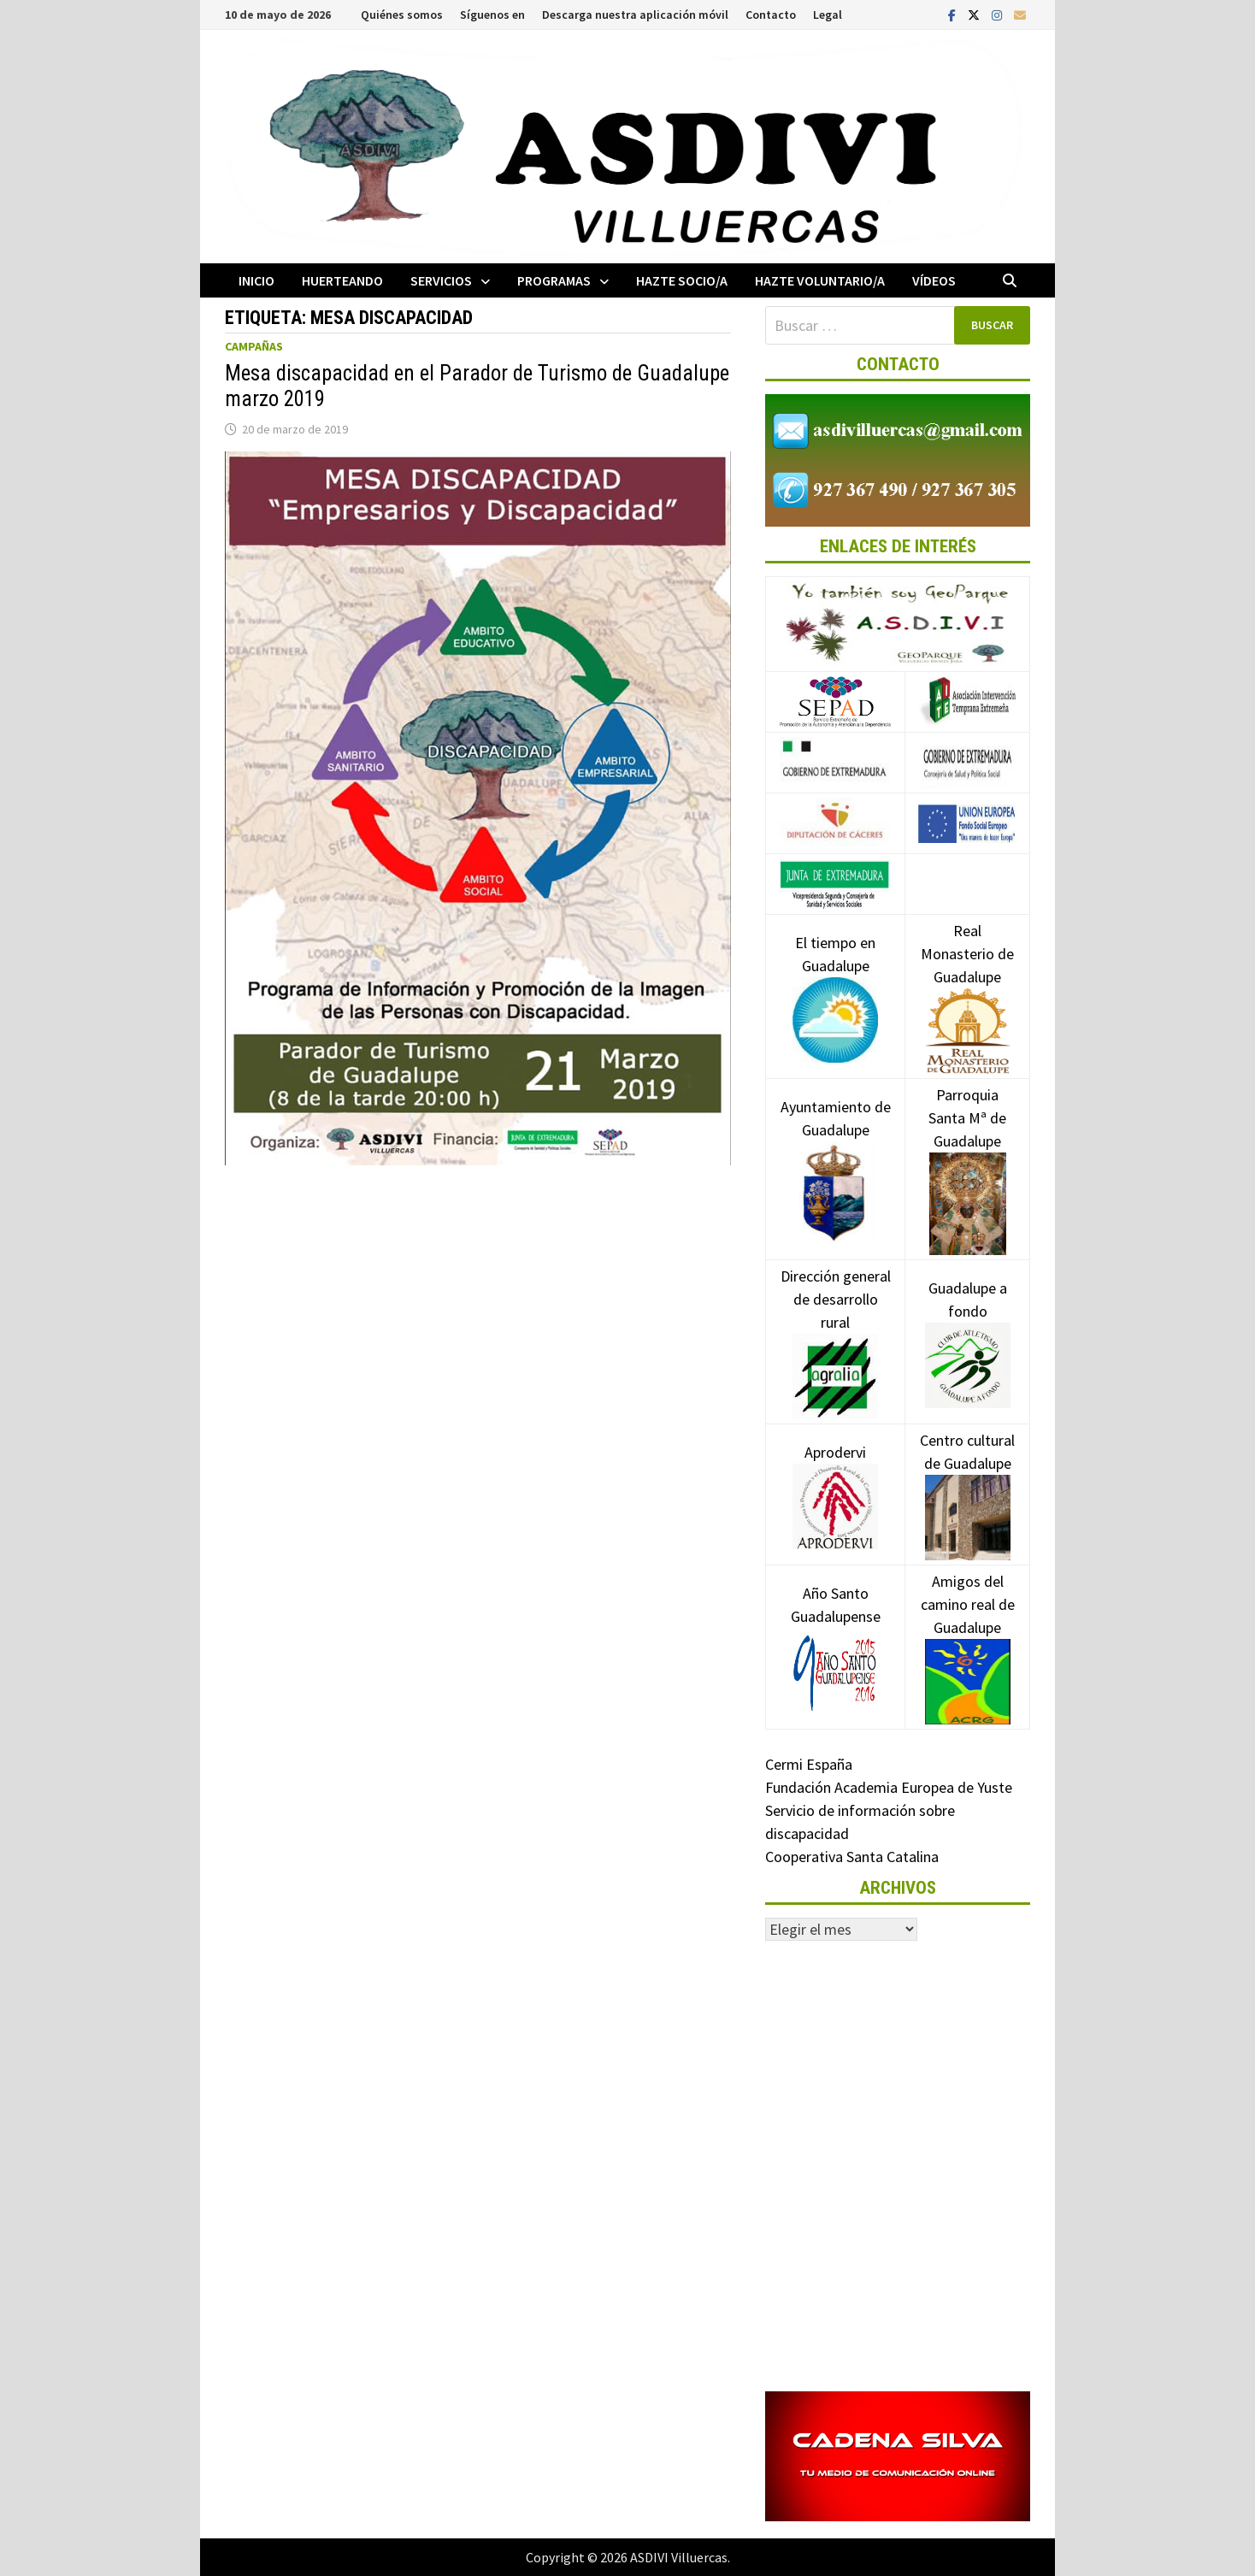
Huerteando (342, 280)
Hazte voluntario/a (820, 280)
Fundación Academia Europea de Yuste (888, 1787)
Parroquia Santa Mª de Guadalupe (967, 1148)
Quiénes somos (402, 14)
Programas (554, 280)
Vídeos (934, 280)
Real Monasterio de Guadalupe (967, 980)
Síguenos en (492, 14)
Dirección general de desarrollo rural (836, 1325)
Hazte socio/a (682, 280)
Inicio (256, 280)
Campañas (254, 346)
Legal (827, 14)
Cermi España (808, 1764)
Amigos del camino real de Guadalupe (968, 1630)
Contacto (770, 14)
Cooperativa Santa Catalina (852, 1856)
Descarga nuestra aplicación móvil (635, 14)
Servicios (441, 280)
